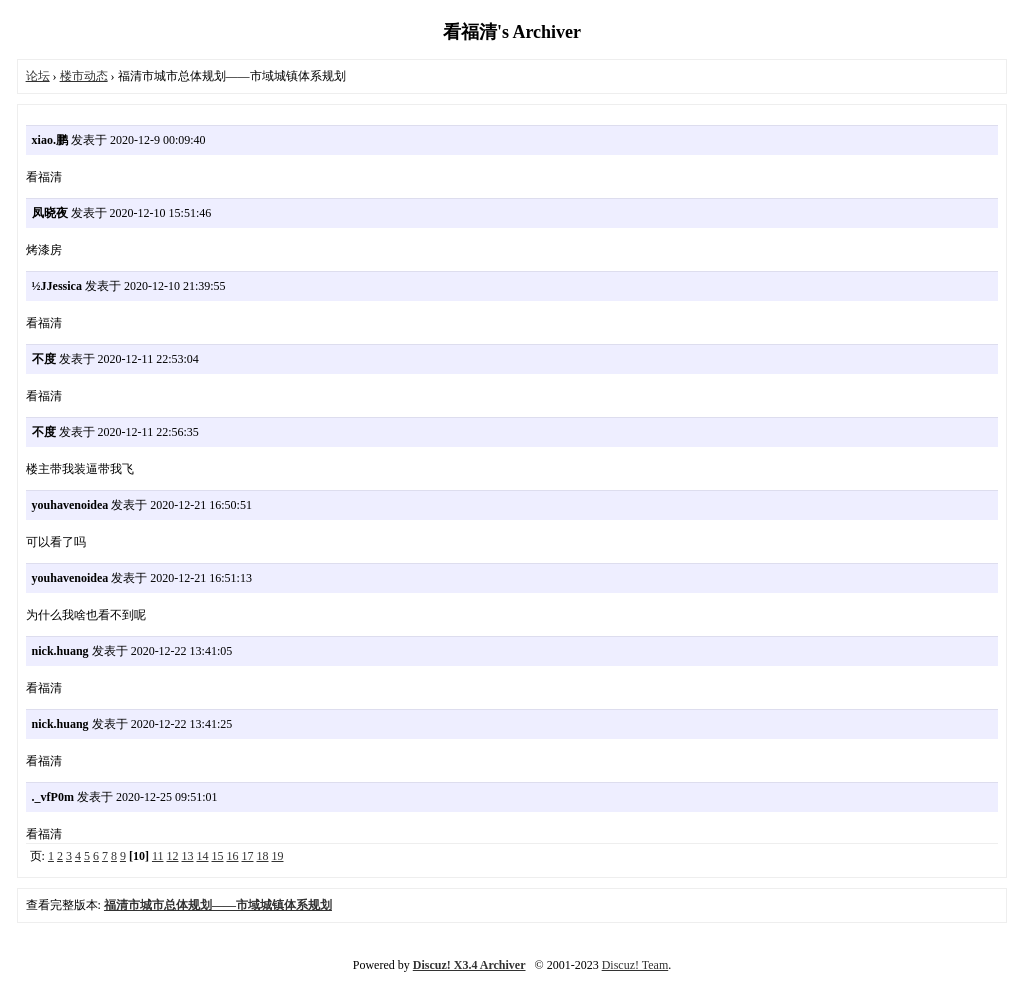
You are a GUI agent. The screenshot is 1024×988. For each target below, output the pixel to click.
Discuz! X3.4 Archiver (469, 965)
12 (173, 856)
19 (278, 856)
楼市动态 (84, 76)
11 (158, 856)
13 (188, 856)
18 (263, 856)
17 (248, 856)
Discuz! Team (635, 965)
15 (218, 856)
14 (203, 856)
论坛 (38, 76)
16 (233, 856)
